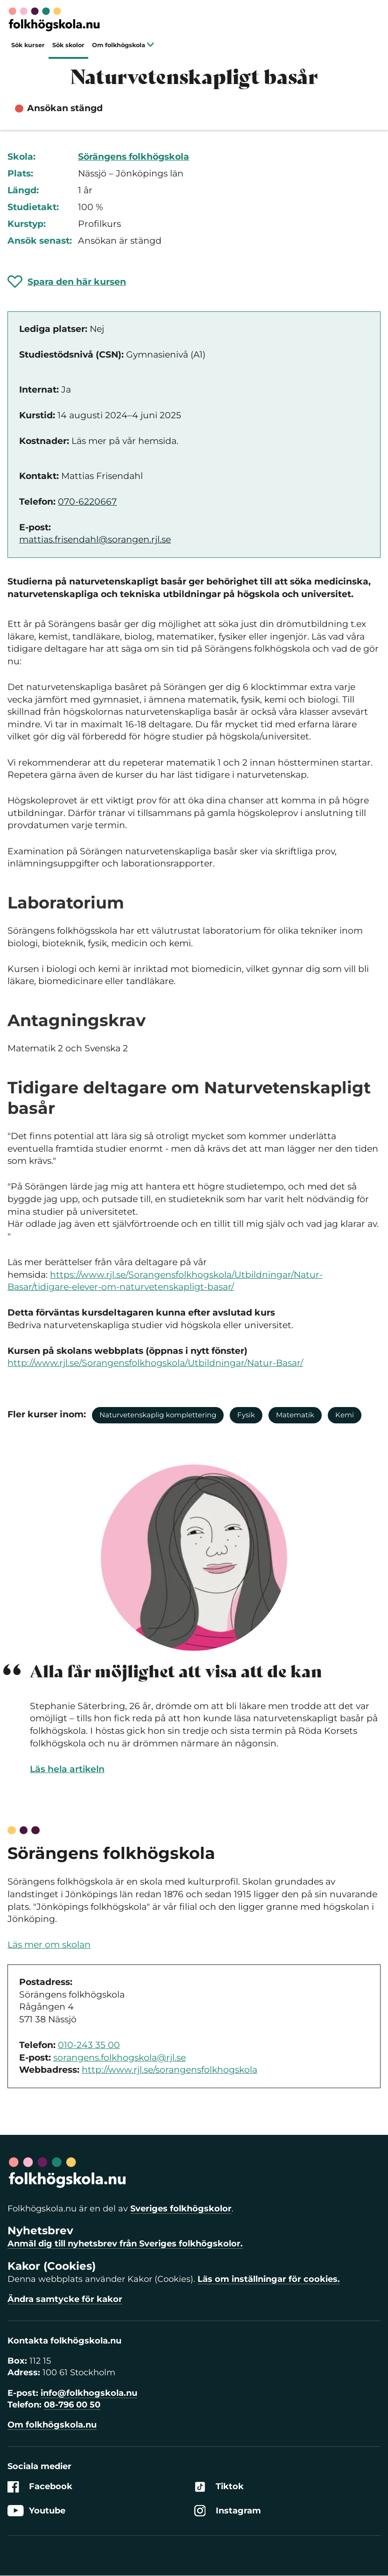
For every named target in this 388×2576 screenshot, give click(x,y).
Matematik (295, 1414)
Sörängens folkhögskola (133, 156)
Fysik (246, 1414)
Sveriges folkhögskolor (181, 2208)
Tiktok (219, 2487)
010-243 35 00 (89, 2045)
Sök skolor (68, 45)
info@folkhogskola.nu (89, 2393)
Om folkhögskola (123, 45)
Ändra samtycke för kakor (64, 2299)
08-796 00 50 (72, 2405)
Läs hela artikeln (67, 1769)
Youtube (36, 2511)
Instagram (227, 2511)
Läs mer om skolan (49, 1944)
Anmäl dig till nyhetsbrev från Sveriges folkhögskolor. (125, 2243)
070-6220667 (87, 501)
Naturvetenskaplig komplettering (157, 1414)
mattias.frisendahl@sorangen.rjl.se (95, 539)
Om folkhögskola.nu (52, 2425)
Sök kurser (28, 45)
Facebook (39, 2487)
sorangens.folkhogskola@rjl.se (119, 2057)
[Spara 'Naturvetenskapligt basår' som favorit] (66, 281)
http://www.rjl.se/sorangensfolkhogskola (169, 2069)
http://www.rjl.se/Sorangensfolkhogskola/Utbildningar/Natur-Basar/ (155, 1363)
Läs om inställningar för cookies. (269, 2279)
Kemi (344, 1414)
